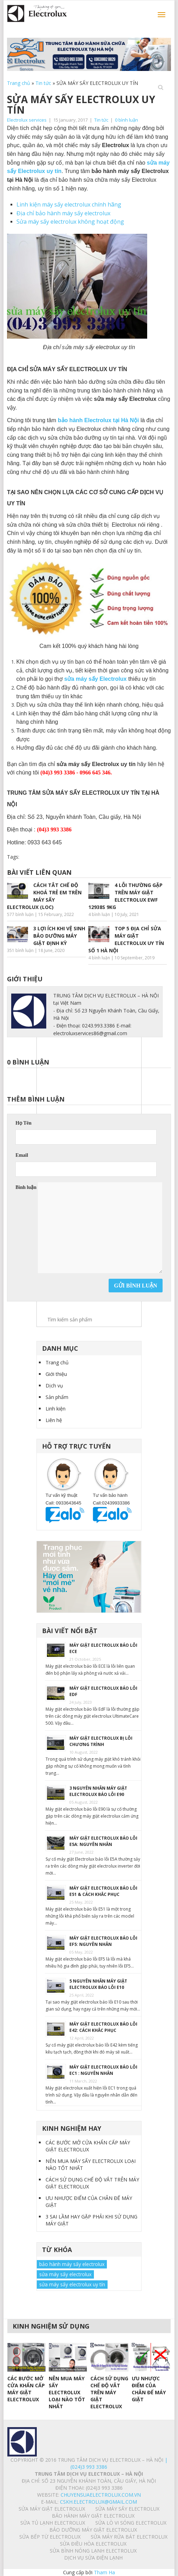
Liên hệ (54, 1420)
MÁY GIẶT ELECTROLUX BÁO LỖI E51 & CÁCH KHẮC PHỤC (103, 1891)
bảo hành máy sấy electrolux (71, 2264)
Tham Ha (104, 2572)
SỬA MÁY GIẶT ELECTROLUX (52, 2508)
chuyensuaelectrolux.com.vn (101, 2494)
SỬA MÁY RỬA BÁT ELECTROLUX (129, 2536)
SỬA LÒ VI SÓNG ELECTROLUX (130, 2522)
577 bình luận (20, 914)
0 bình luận (126, 120)
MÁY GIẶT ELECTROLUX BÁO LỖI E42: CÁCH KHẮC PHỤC (103, 2027)
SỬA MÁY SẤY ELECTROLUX (127, 2508)
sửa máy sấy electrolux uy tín (72, 2284)
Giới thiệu (56, 1374)
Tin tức (43, 83)
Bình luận (25, 1187)
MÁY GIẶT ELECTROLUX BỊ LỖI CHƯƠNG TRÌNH (100, 1741)
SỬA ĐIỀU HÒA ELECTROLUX (93, 2543)
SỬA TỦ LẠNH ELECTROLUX (52, 2522)
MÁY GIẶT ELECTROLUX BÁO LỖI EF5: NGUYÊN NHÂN (103, 1941)
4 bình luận (99, 914)
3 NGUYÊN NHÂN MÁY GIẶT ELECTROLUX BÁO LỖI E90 (98, 1791)
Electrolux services (27, 120)
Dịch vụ (54, 1385)
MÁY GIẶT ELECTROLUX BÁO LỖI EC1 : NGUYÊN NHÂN (103, 2070)
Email (21, 1155)
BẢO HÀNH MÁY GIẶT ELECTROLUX (93, 2515)
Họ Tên (23, 1123)
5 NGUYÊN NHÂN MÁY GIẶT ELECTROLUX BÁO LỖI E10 (98, 1984)
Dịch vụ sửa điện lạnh (93, 2557)
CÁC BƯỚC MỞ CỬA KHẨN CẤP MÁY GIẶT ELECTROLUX (88, 2146)
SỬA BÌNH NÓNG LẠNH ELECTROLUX (93, 2550)
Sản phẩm (57, 1397)
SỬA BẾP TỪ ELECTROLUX (50, 2536)
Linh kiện (56, 1408)
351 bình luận (20, 950)
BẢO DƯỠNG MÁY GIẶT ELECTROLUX (93, 2529)
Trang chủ (18, 83)
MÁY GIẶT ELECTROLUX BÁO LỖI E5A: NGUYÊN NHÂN (103, 1841)
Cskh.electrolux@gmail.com (98, 2501)
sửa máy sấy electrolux (65, 2274)
